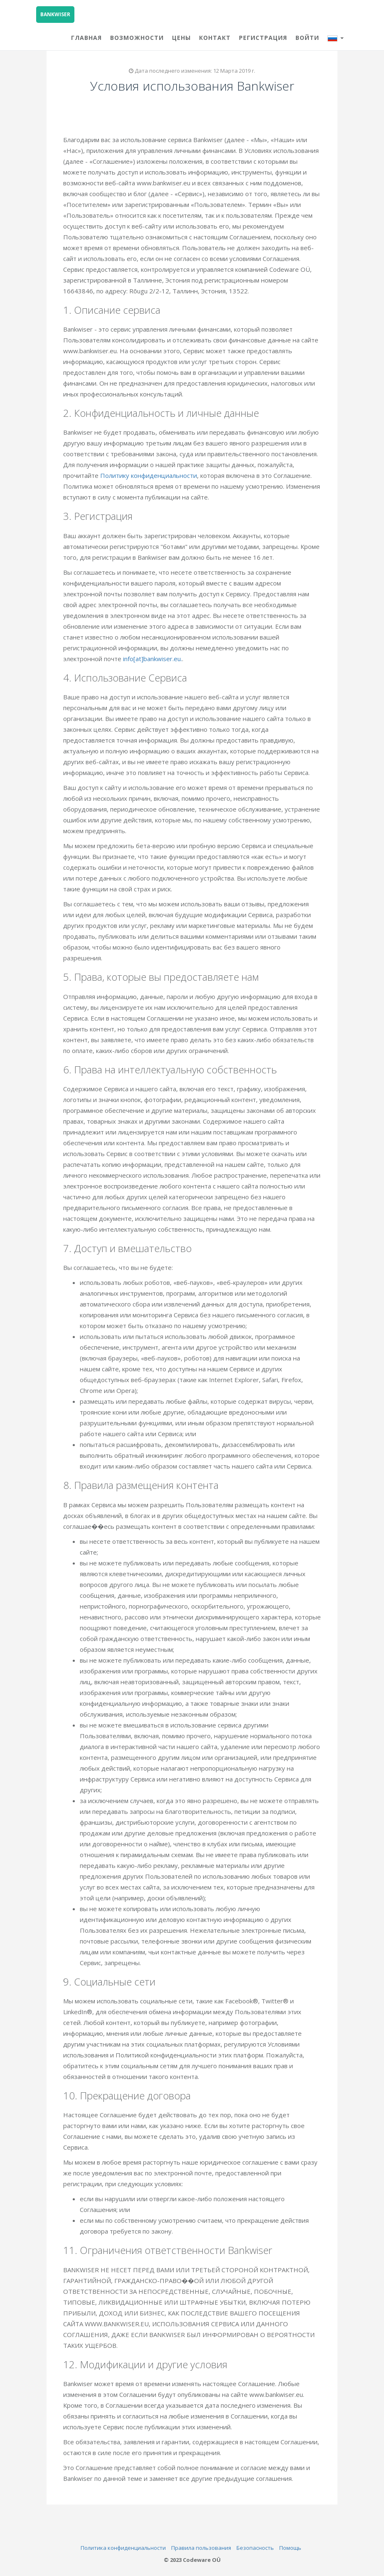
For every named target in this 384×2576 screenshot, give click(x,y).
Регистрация (263, 38)
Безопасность (255, 2547)
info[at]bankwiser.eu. (153, 658)
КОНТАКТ (215, 38)
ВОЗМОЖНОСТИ (137, 38)
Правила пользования (201, 2547)
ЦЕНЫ (181, 38)
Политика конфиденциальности (123, 2547)
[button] (335, 36)
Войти (307, 38)
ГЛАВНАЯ (86, 38)
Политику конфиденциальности (149, 475)
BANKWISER (55, 14)
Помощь (290, 2547)
